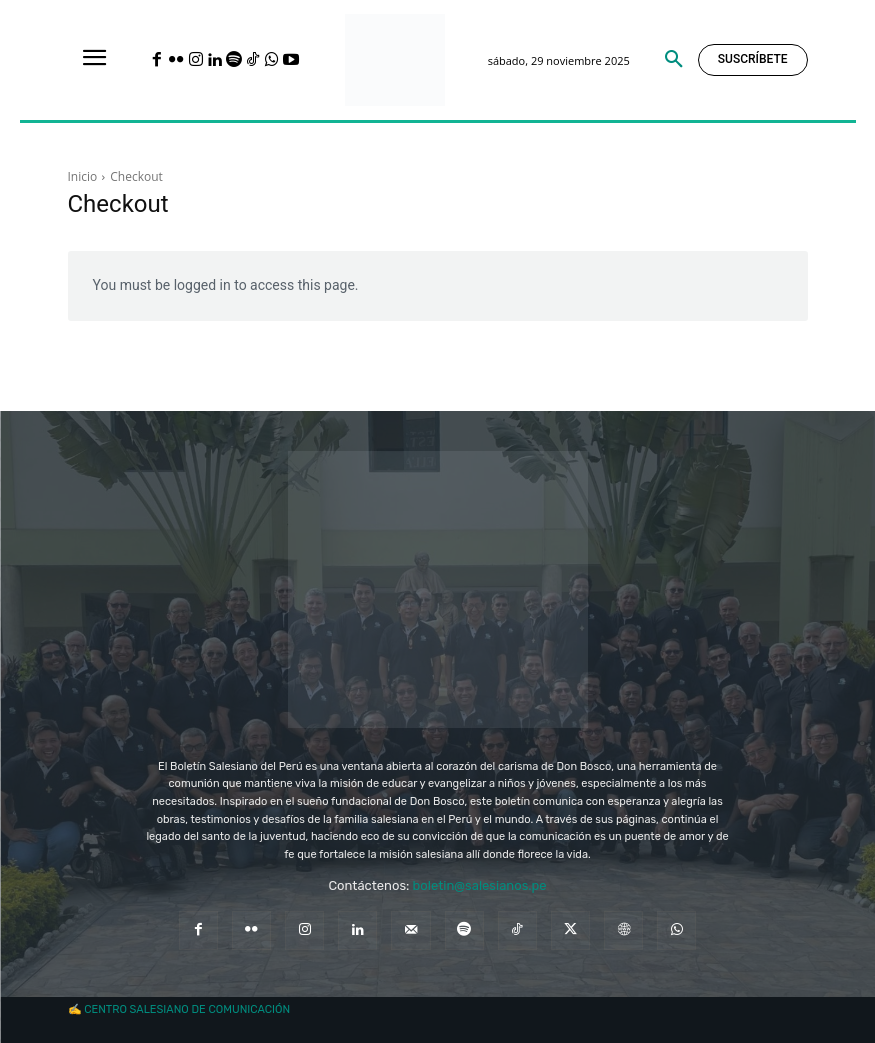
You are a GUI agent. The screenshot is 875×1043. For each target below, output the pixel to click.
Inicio (83, 176)
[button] (674, 60)
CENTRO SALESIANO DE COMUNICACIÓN (187, 1009)
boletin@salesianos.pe (480, 885)
